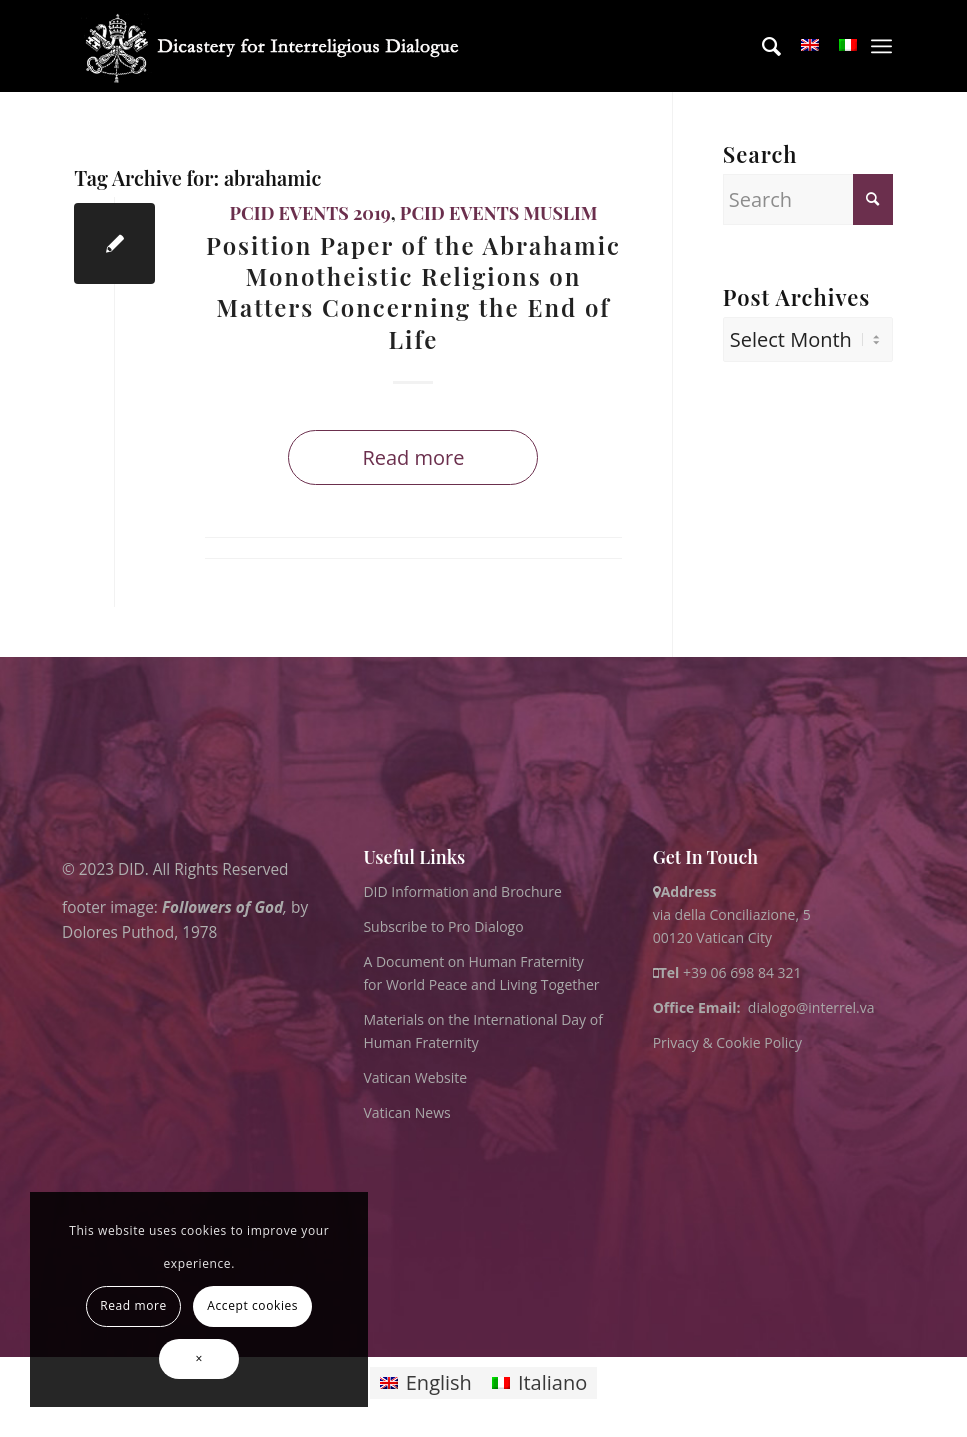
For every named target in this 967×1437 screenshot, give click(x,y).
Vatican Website (415, 1077)
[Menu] (881, 46)
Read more (413, 457)
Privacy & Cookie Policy (727, 1042)
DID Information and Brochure (462, 891)
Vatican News (406, 1112)
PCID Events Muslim (499, 213)
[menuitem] (761, 46)
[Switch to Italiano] (539, 1383)
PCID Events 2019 (309, 213)
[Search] (761, 46)
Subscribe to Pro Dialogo (443, 926)
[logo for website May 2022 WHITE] (278, 46)
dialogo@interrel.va (811, 1007)
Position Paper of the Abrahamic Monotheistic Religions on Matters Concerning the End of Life (413, 292)
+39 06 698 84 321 (742, 972)
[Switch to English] (426, 1383)
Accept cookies (252, 1305)
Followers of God (222, 906)
